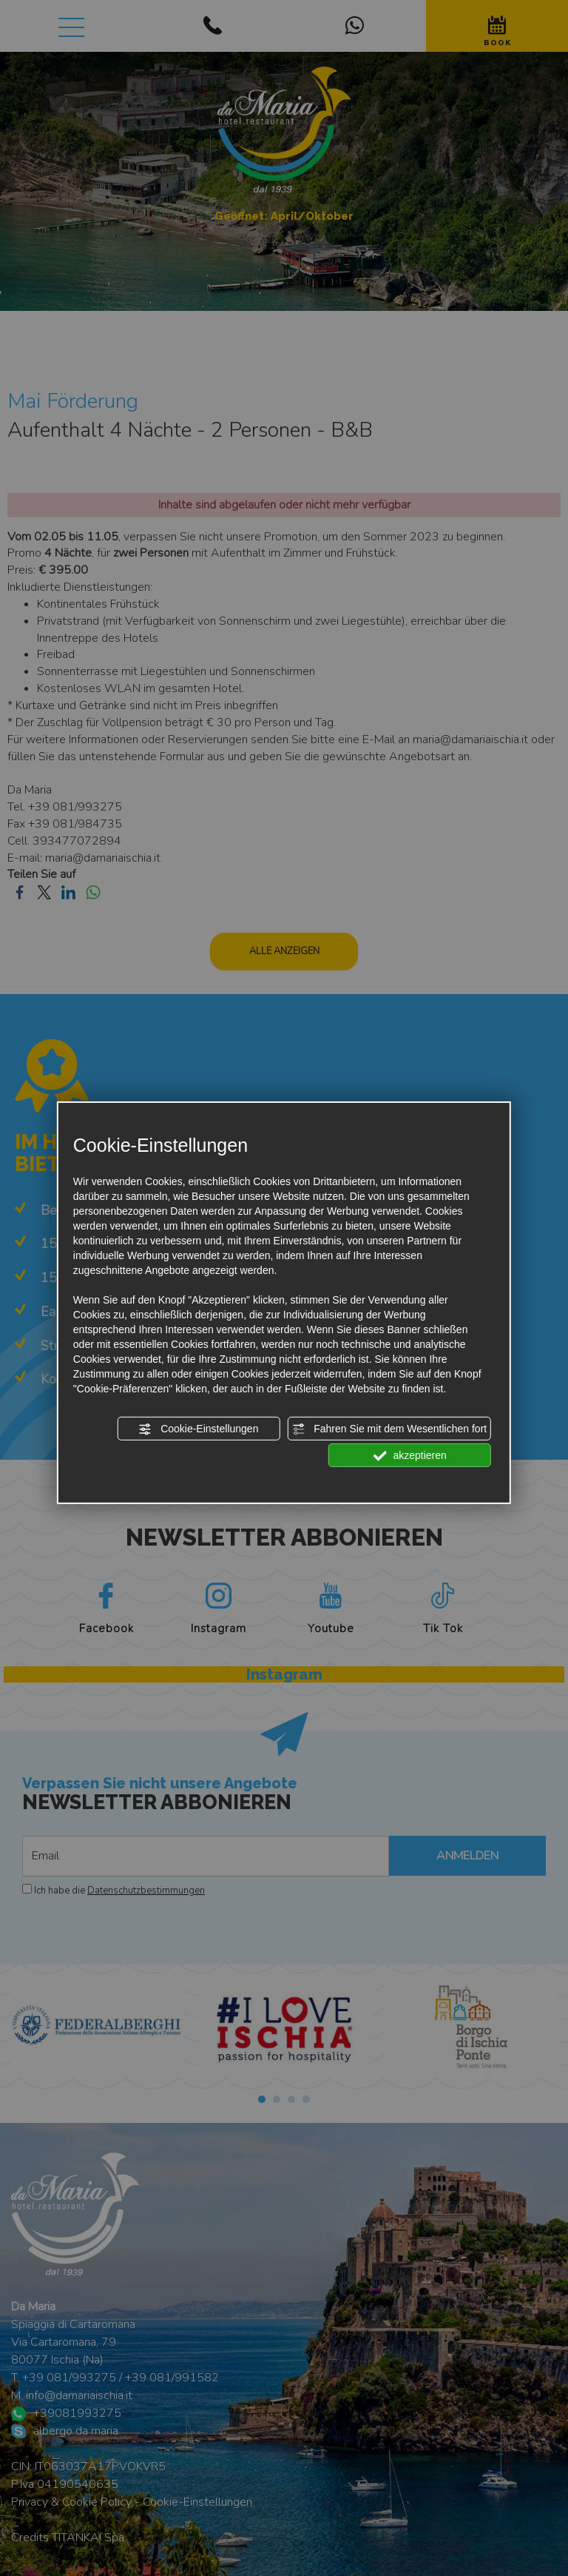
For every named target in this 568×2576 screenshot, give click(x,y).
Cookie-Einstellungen (198, 1429)
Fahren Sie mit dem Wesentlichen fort (389, 1429)
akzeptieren (410, 1456)
